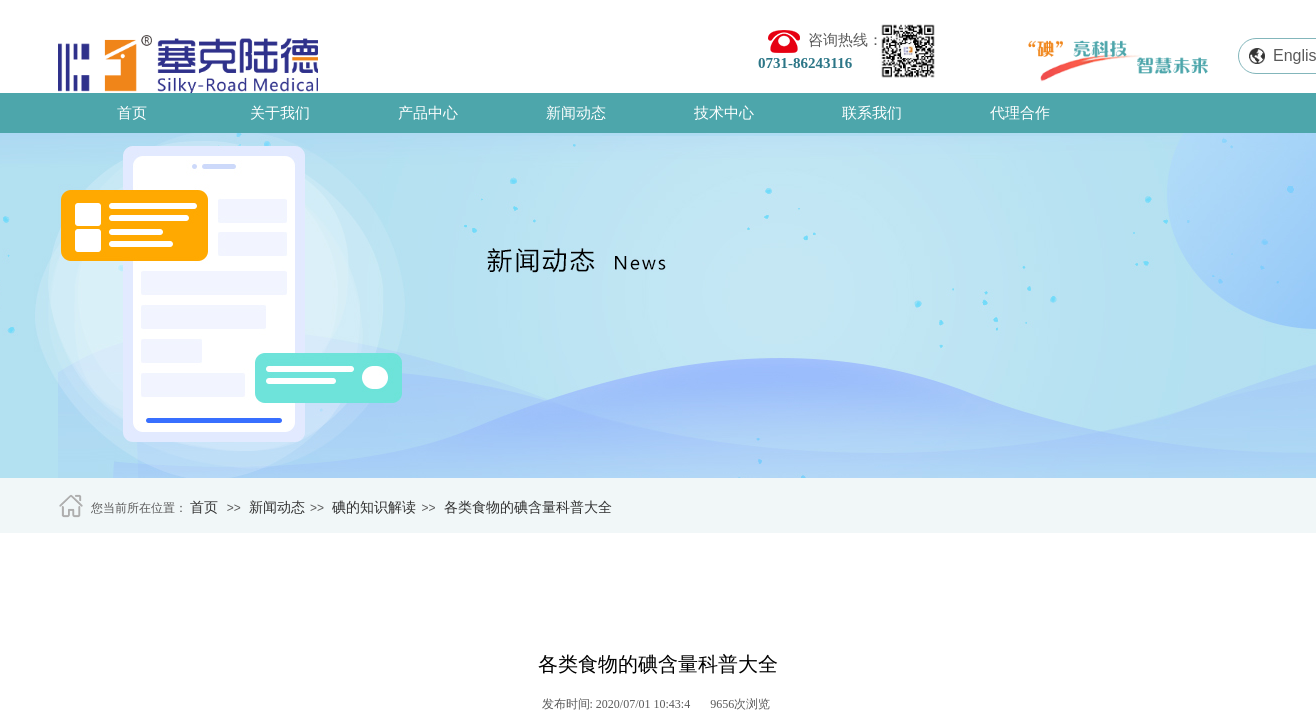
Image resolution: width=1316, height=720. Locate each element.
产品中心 (428, 113)
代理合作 (1020, 113)
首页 (132, 113)
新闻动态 (576, 113)
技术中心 (724, 113)
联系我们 (872, 113)
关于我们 (280, 113)
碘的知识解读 (374, 507)
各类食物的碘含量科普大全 (528, 507)
